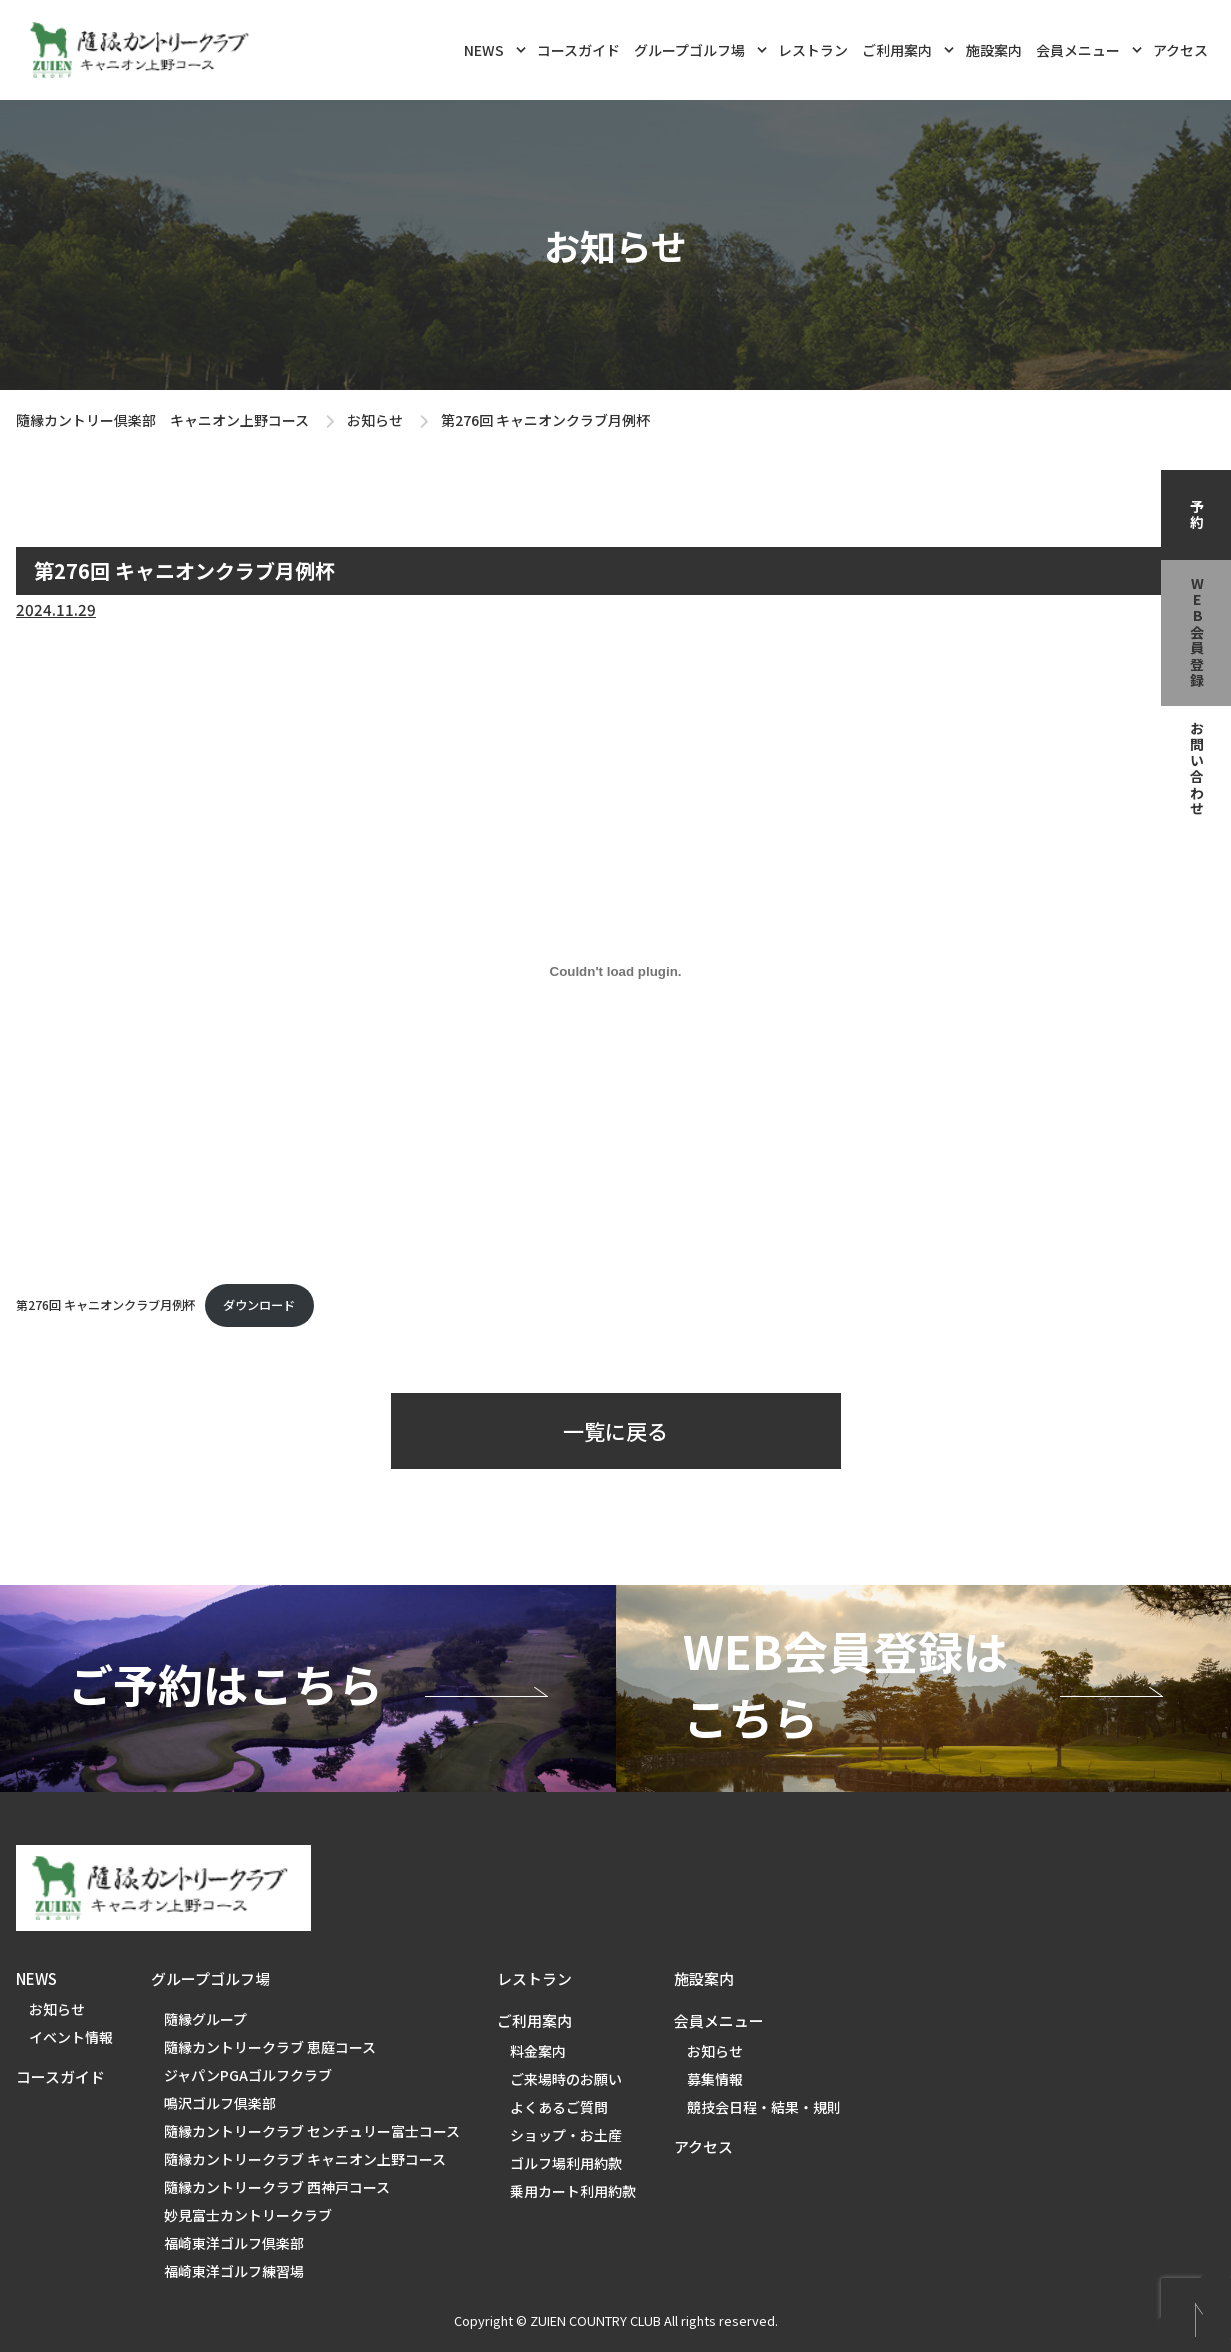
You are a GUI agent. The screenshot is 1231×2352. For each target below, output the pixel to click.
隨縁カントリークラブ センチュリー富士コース (312, 2131)
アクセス (1180, 50)
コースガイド (578, 50)
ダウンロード (259, 1305)
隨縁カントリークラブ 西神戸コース (277, 2187)
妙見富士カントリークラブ (248, 2215)
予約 (1197, 515)
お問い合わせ (1197, 769)
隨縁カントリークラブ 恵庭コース (270, 2047)
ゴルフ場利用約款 (566, 2163)
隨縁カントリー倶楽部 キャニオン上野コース (162, 420)
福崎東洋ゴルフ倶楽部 (234, 2243)
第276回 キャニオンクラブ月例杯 (106, 1305)
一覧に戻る (615, 1431)
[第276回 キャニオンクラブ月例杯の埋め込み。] (615, 972)
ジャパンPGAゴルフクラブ (248, 2075)
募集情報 (715, 2079)
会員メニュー (1089, 48)
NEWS (495, 48)
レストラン (813, 50)
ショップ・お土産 (566, 2135)
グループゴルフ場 (700, 48)
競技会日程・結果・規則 (764, 2107)
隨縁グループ (205, 2019)
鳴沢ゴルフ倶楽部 (220, 2103)
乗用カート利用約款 (573, 2191)
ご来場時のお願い (566, 2079)
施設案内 (994, 50)
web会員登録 (1197, 633)
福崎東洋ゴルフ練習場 (234, 2271)
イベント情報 (71, 2037)
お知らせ (375, 420)
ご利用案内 (908, 48)
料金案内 (538, 2051)
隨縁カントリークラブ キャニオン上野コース (305, 2159)
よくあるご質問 (559, 2107)
